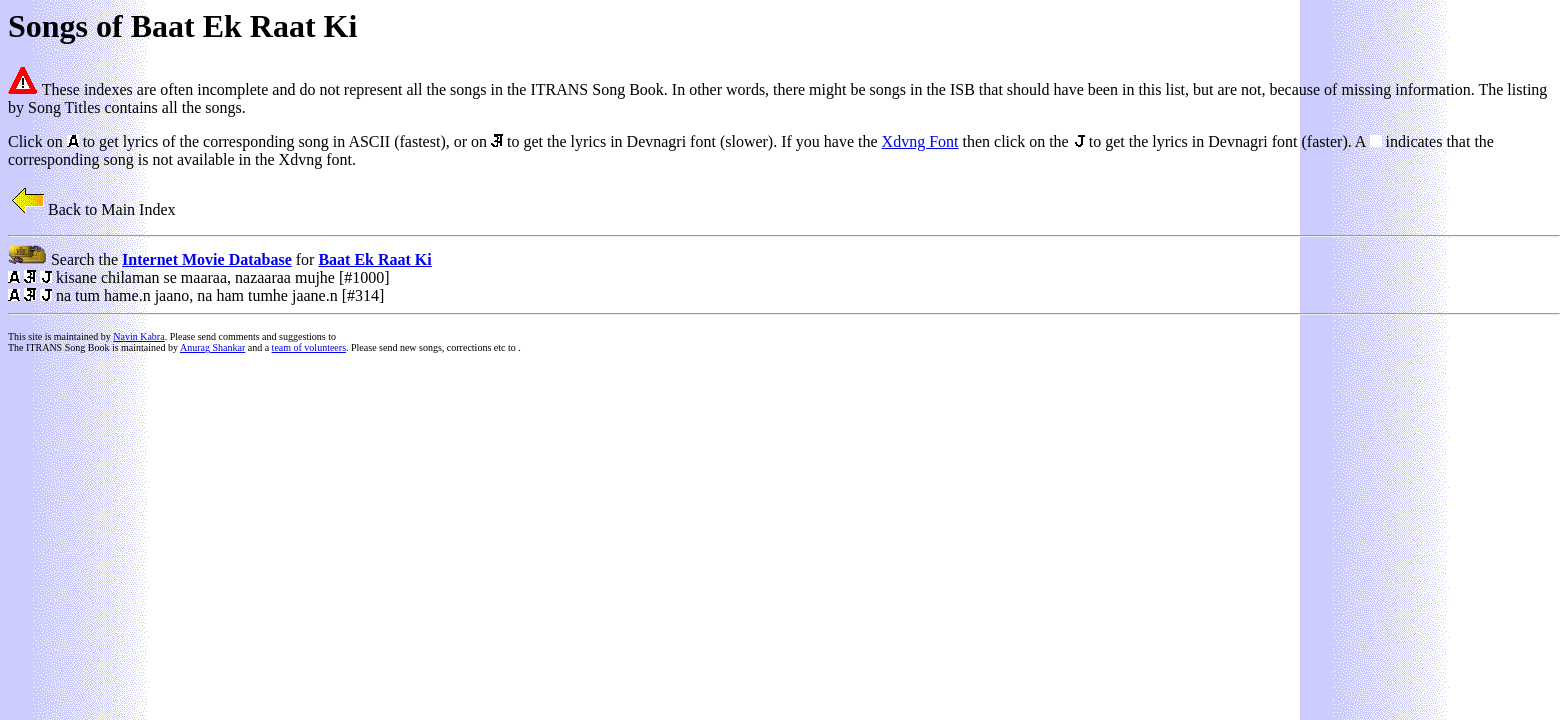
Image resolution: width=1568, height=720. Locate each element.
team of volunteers (309, 347)
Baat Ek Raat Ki (374, 259)
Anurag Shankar (212, 347)
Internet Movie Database (207, 259)
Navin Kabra (138, 336)
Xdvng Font (920, 141)
